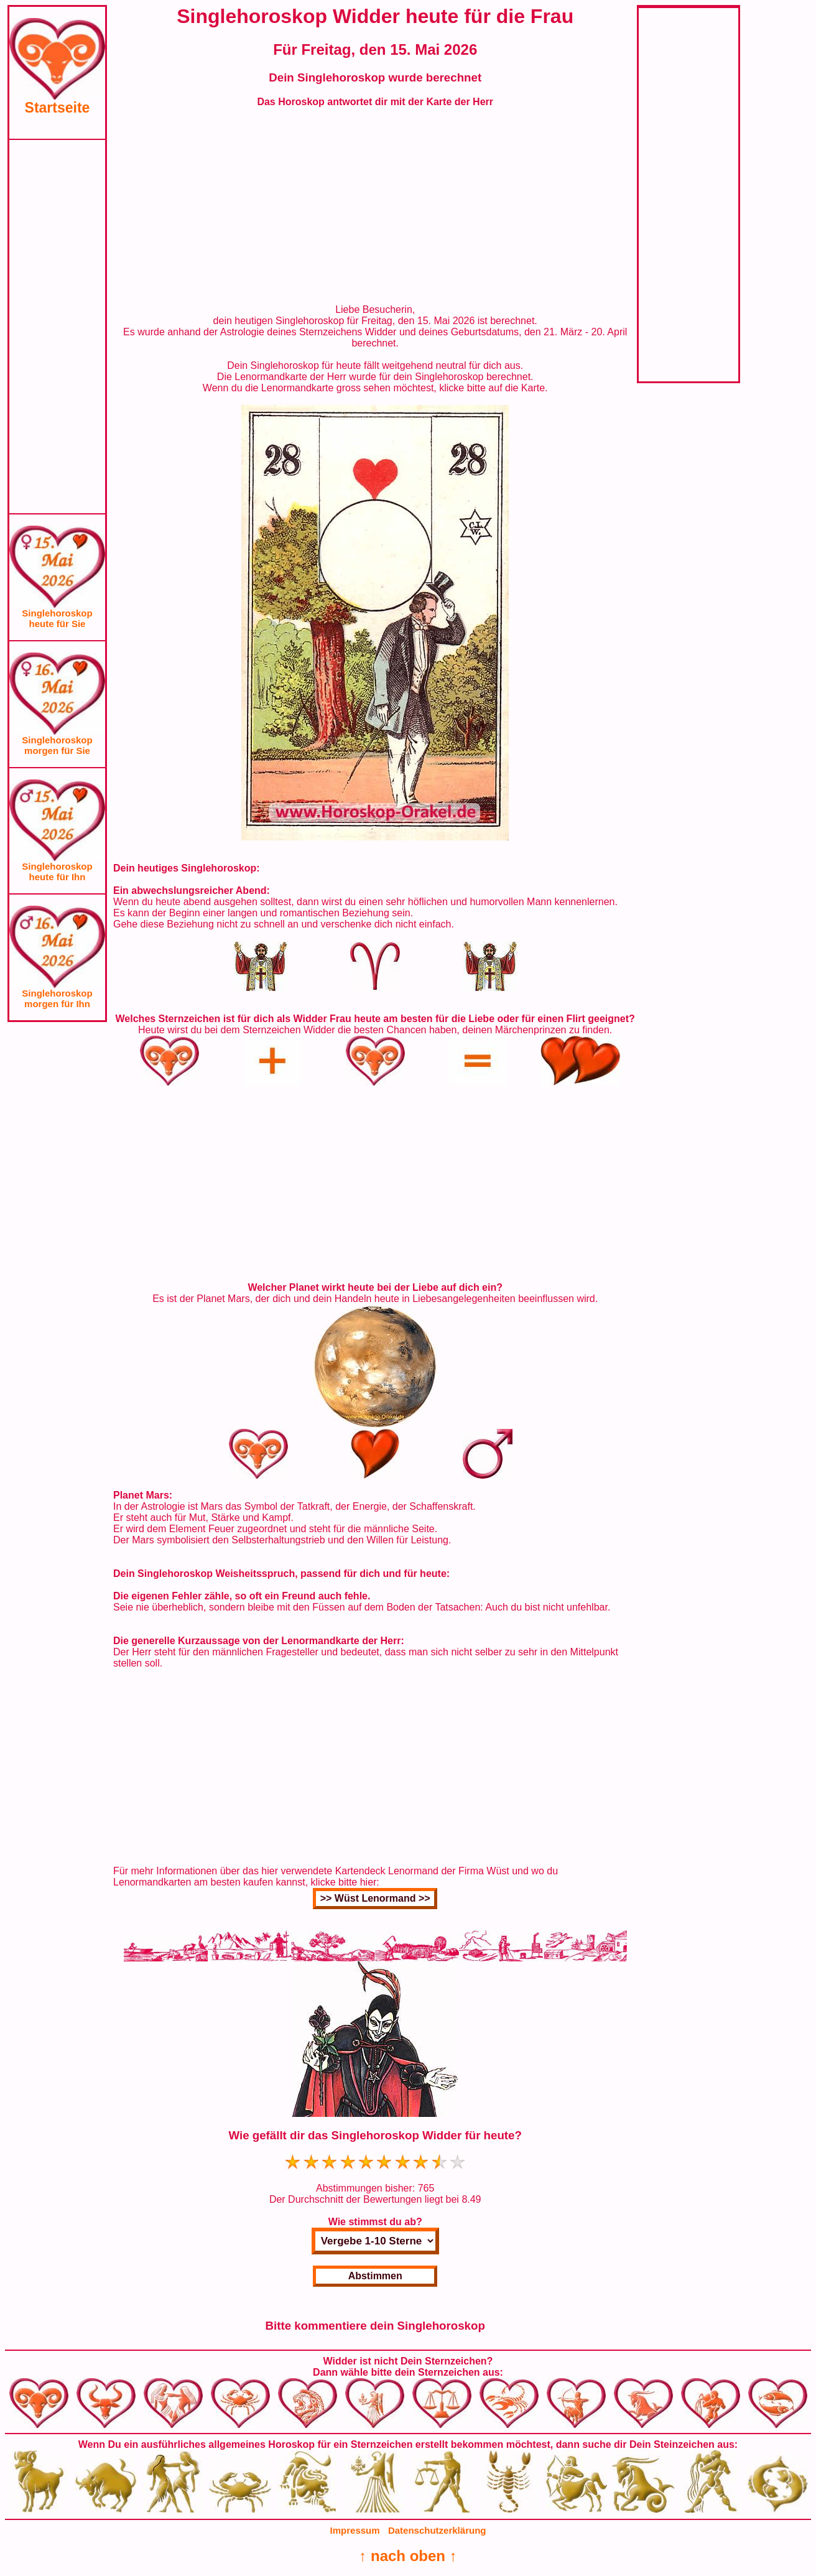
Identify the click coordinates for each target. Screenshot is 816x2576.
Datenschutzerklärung (437, 2530)
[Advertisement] (57, 326)
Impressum (355, 2530)
